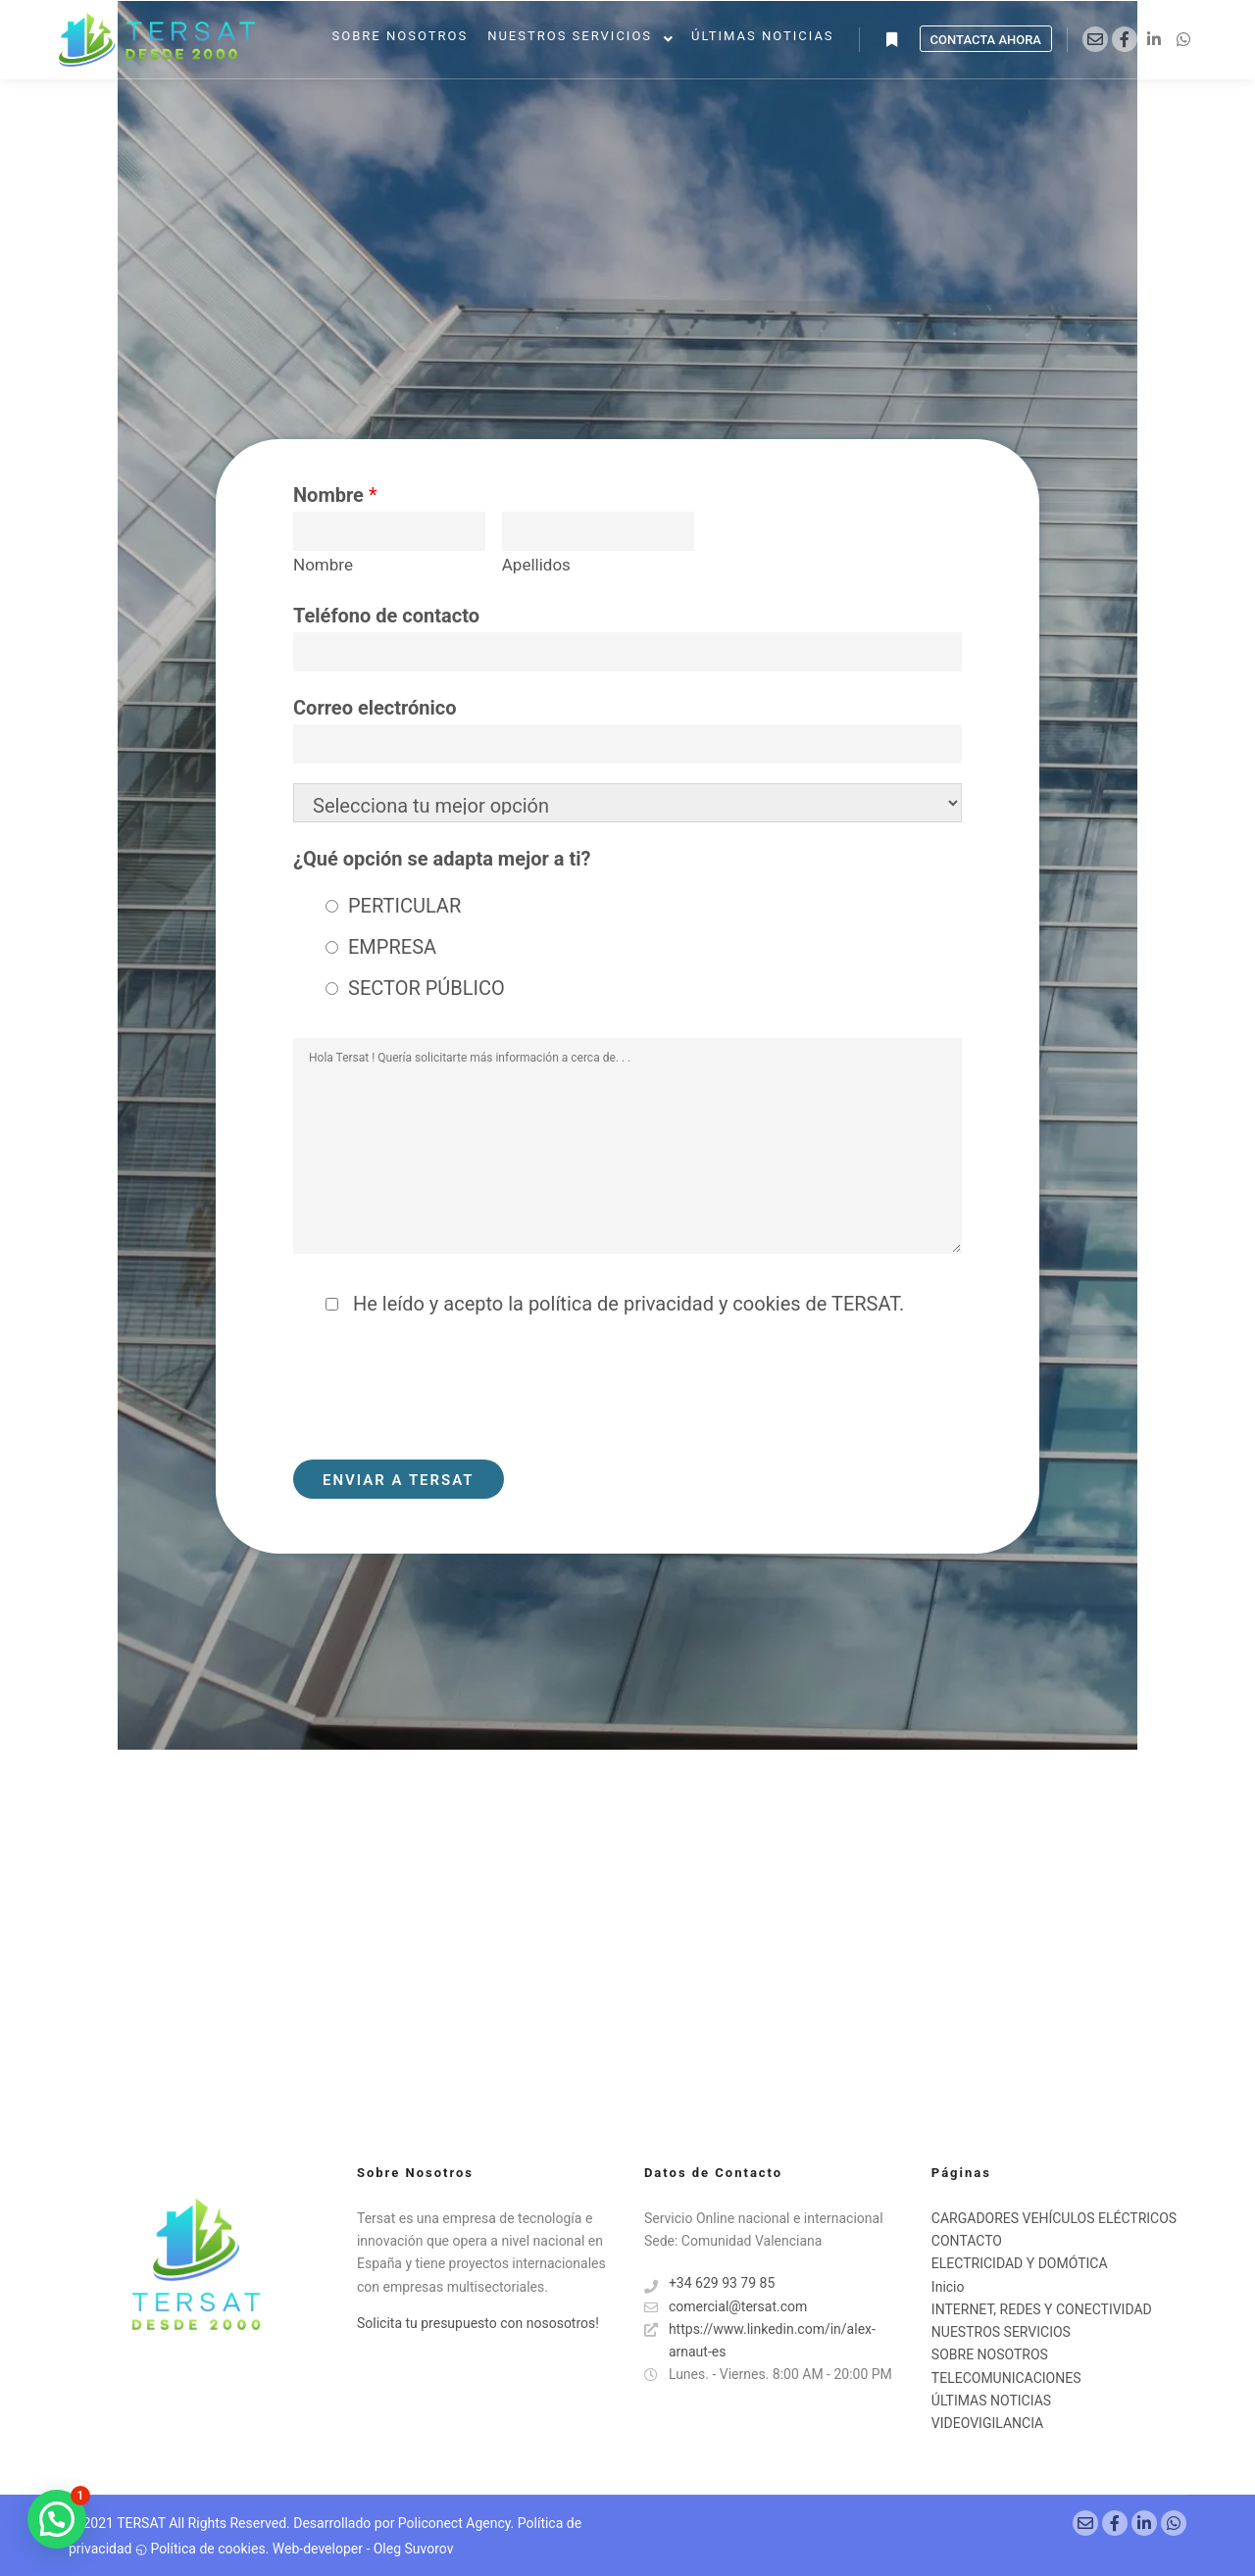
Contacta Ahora (985, 39)
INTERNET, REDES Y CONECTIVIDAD (1041, 2309)
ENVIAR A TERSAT (399, 1480)
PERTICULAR (404, 905)
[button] (56, 2519)
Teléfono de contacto (386, 615)
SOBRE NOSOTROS (989, 2354)
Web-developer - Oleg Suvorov (363, 2548)
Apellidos (536, 564)
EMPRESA (392, 947)
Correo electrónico (375, 707)
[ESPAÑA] (627, 1920)
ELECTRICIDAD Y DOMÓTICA (1019, 2263)
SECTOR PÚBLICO (426, 988)
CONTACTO (966, 2241)
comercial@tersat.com (725, 2307)
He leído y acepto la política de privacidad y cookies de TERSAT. (626, 1303)
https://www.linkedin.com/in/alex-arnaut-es (760, 2338)
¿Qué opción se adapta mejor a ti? (441, 858)
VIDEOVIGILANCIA (987, 2423)
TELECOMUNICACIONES (1006, 2378)
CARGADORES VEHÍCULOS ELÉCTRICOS (1054, 2218)
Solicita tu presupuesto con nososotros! (478, 2323)
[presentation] (442, 1392)
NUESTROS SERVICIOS (1001, 2332)
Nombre (335, 495)
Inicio (948, 2287)
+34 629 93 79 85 (709, 2283)
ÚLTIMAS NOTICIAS (991, 2400)
